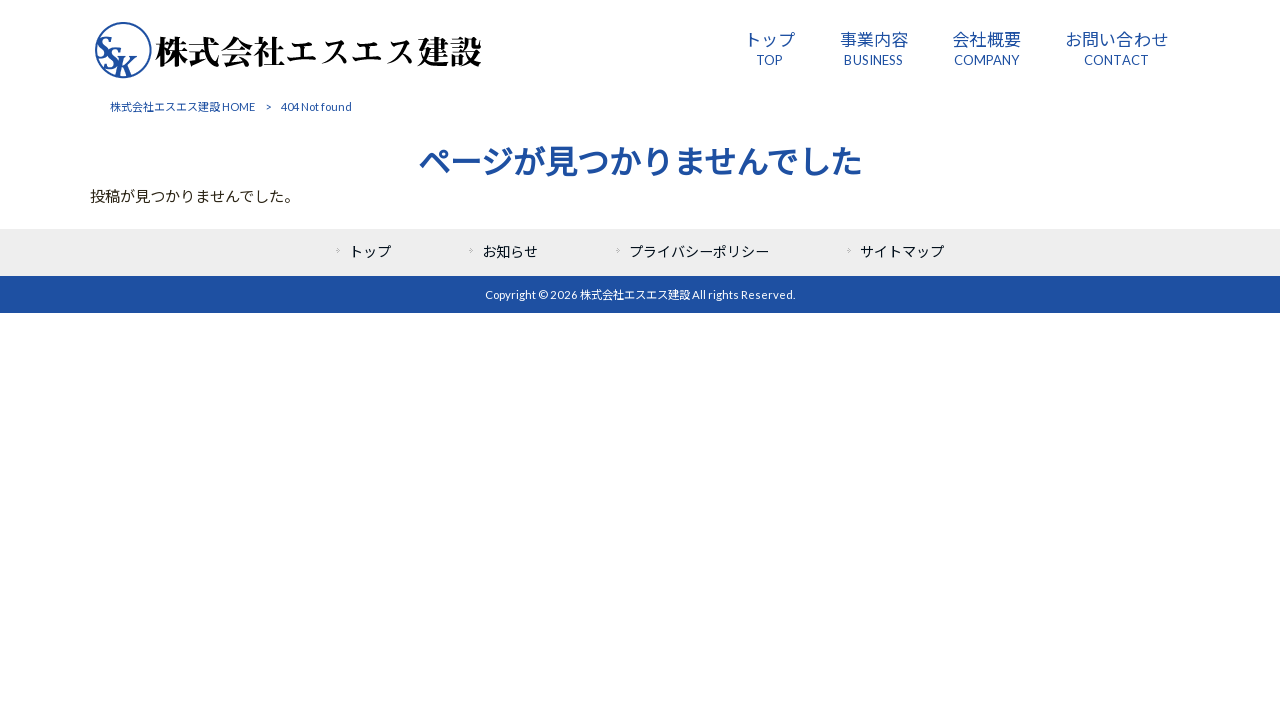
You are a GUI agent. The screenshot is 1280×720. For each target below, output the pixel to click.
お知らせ (510, 251)
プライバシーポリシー (699, 251)
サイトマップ (902, 251)
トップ (370, 251)
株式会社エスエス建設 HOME (182, 106)
